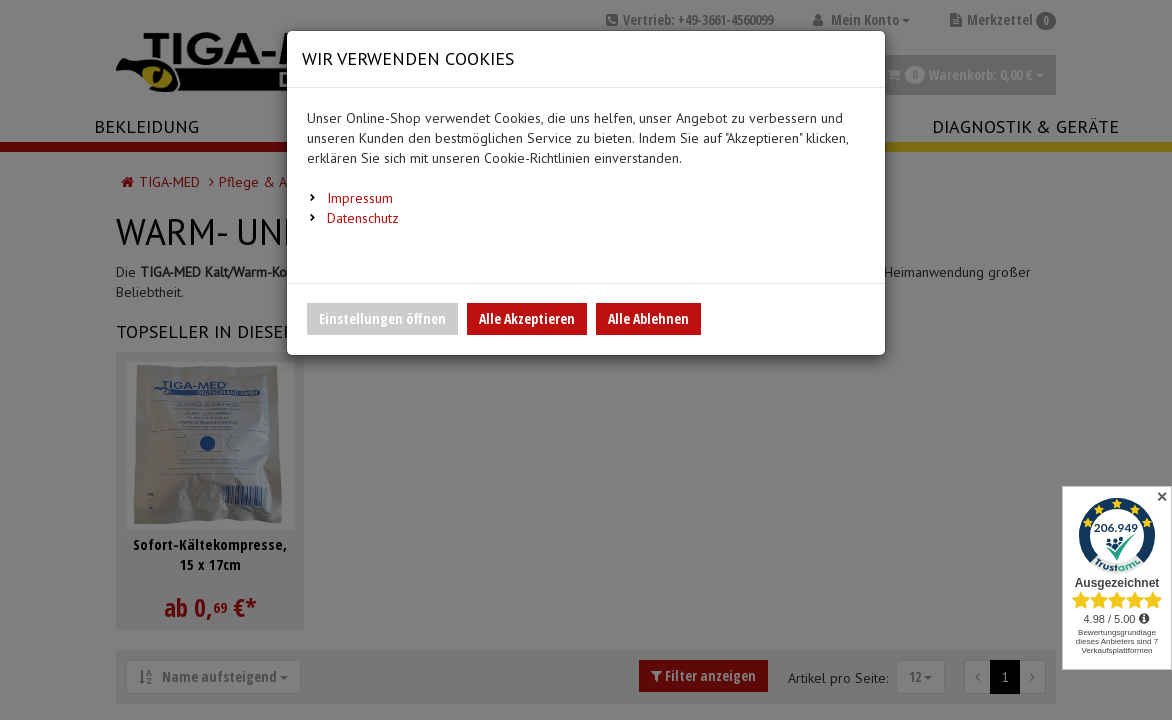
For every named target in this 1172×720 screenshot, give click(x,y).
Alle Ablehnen (648, 318)
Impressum (360, 198)
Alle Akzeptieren (527, 318)
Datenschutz (363, 218)
